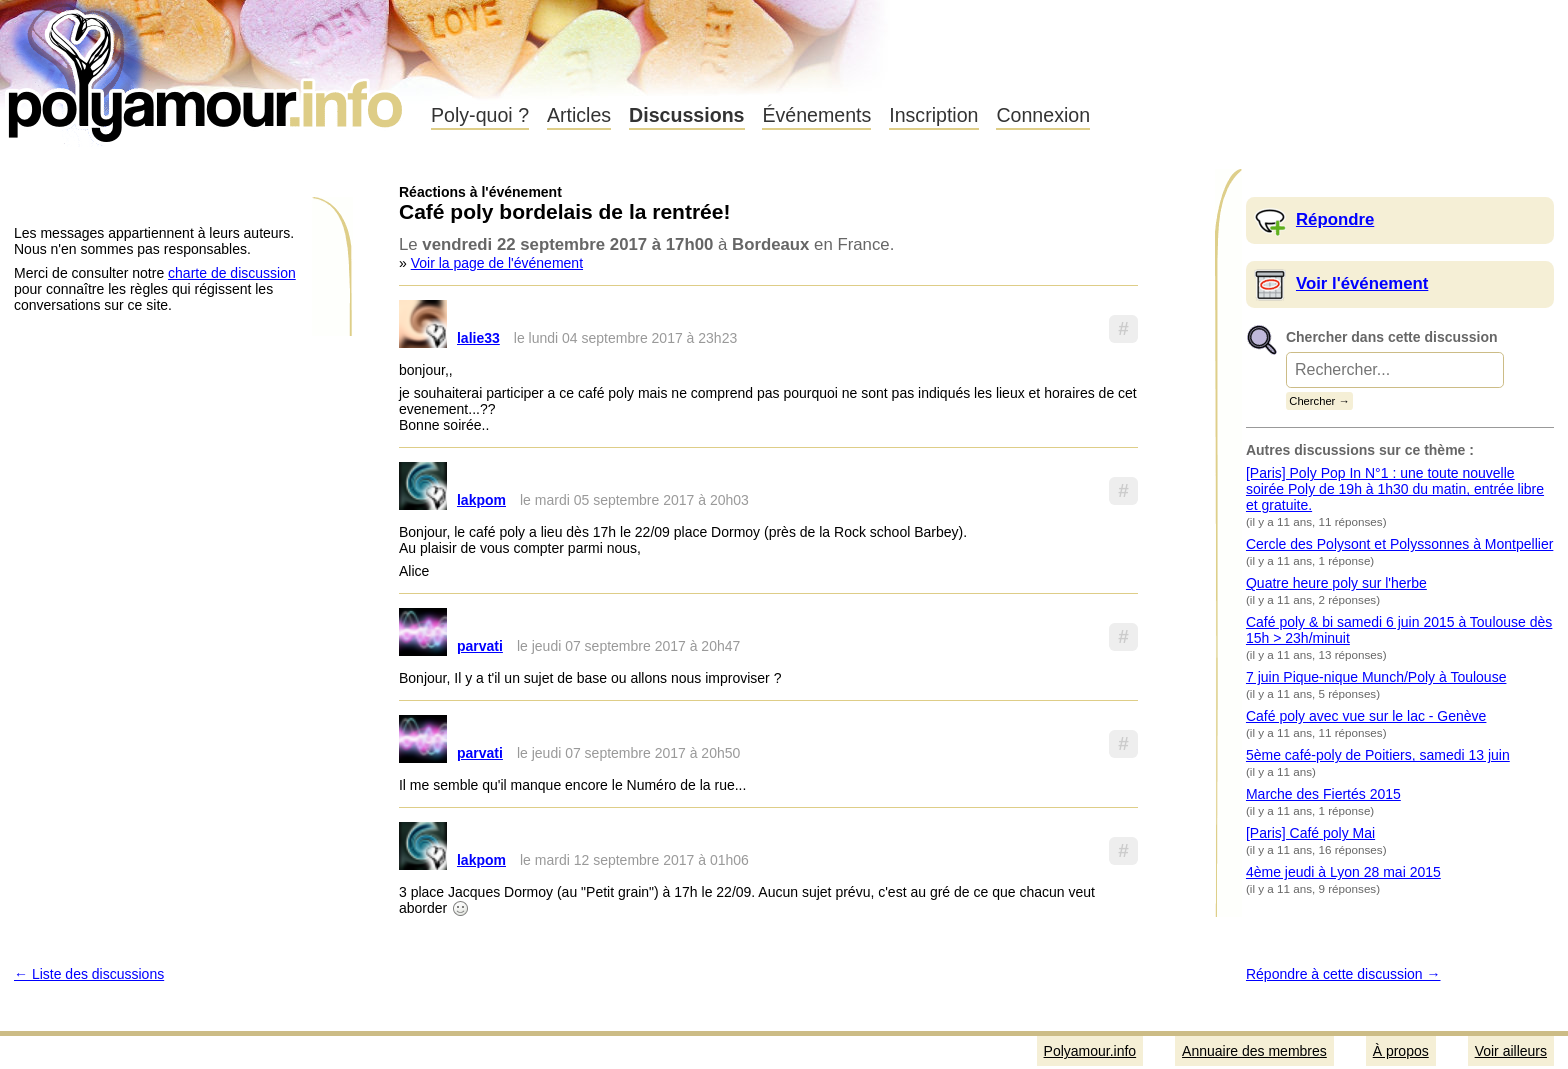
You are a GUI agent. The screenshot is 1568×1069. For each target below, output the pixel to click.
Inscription (933, 115)
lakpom (481, 500)
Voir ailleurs (1511, 1051)
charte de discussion (232, 273)
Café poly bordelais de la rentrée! (564, 211)
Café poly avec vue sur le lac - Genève (1366, 716)
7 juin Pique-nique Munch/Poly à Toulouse (1376, 677)
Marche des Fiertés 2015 (1323, 794)
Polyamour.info (207, 70)
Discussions (686, 115)
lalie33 (478, 338)
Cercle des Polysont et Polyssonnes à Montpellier (1399, 544)
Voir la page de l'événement (497, 263)
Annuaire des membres (1254, 1051)
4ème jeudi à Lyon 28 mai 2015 (1343, 872)
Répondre (1335, 219)
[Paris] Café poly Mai (1310, 833)
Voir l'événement (1362, 283)
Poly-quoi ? (480, 115)
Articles (579, 115)
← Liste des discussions (89, 974)
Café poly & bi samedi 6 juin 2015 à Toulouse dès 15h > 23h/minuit (1399, 630)
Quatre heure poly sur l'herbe (1336, 583)
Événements (816, 115)
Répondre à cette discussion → (1343, 974)
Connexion (1043, 115)
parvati (480, 646)
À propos (1401, 1051)
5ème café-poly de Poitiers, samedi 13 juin (1378, 755)
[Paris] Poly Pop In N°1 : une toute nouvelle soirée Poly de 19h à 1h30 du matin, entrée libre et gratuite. (1395, 489)
